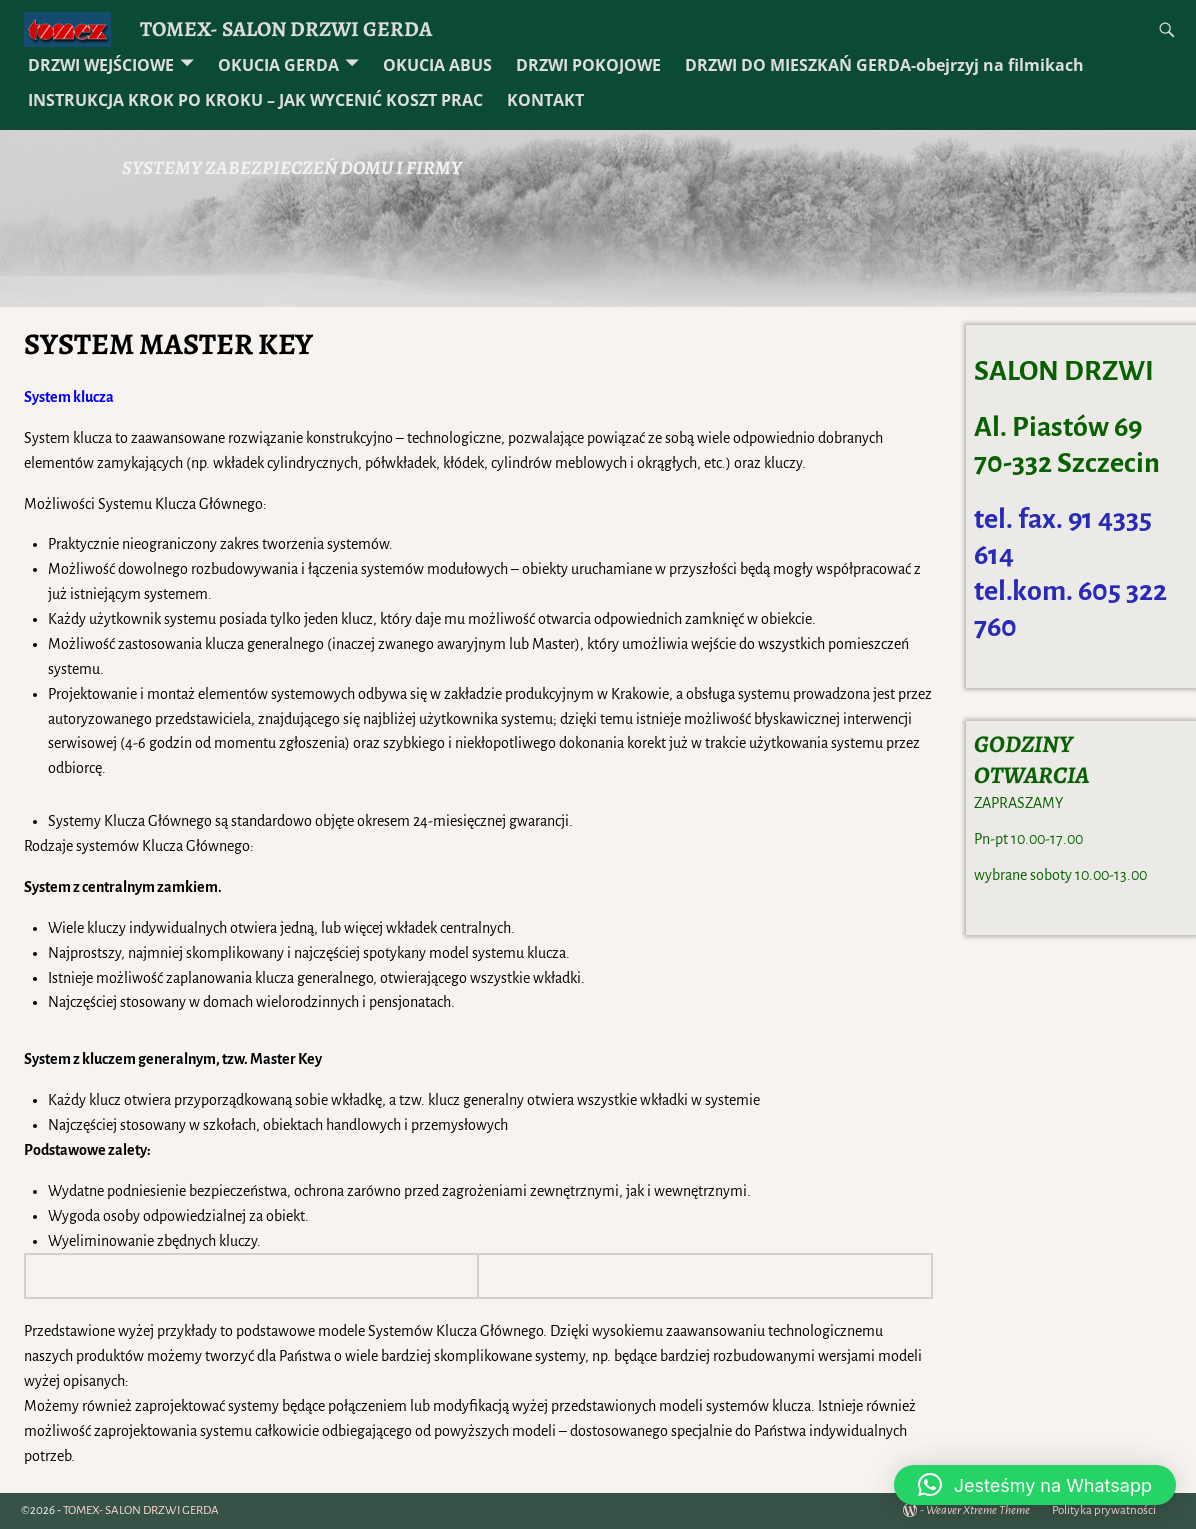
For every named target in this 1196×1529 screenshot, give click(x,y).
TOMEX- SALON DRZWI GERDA (286, 28)
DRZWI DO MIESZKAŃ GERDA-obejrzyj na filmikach (884, 65)
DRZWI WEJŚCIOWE (101, 65)
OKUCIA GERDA (278, 65)
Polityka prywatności (1104, 1510)
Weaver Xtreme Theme (978, 1510)
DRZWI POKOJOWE (588, 65)
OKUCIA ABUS (437, 65)
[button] (1035, 1485)
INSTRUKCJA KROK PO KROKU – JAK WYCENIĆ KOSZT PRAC (255, 100)
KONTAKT (545, 100)
